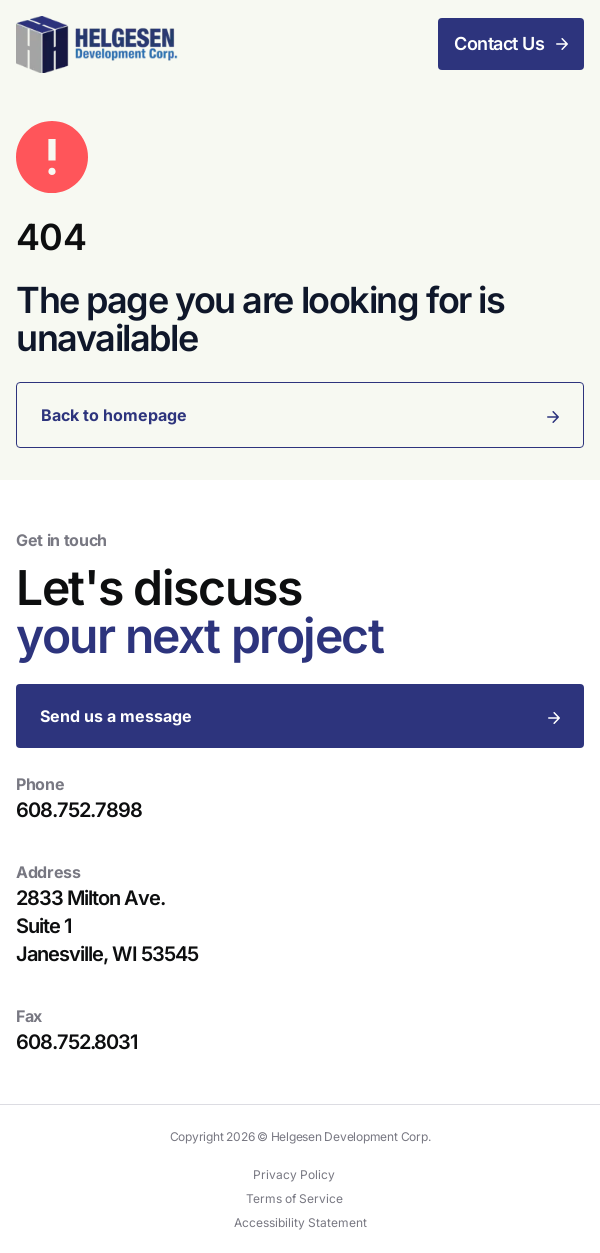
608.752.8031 (76, 1042)
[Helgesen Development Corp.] (97, 44)
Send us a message (116, 716)
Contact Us (499, 43)
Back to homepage (114, 415)
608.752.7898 (79, 810)
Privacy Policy (294, 1175)
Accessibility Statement (300, 1223)
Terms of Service (294, 1199)
